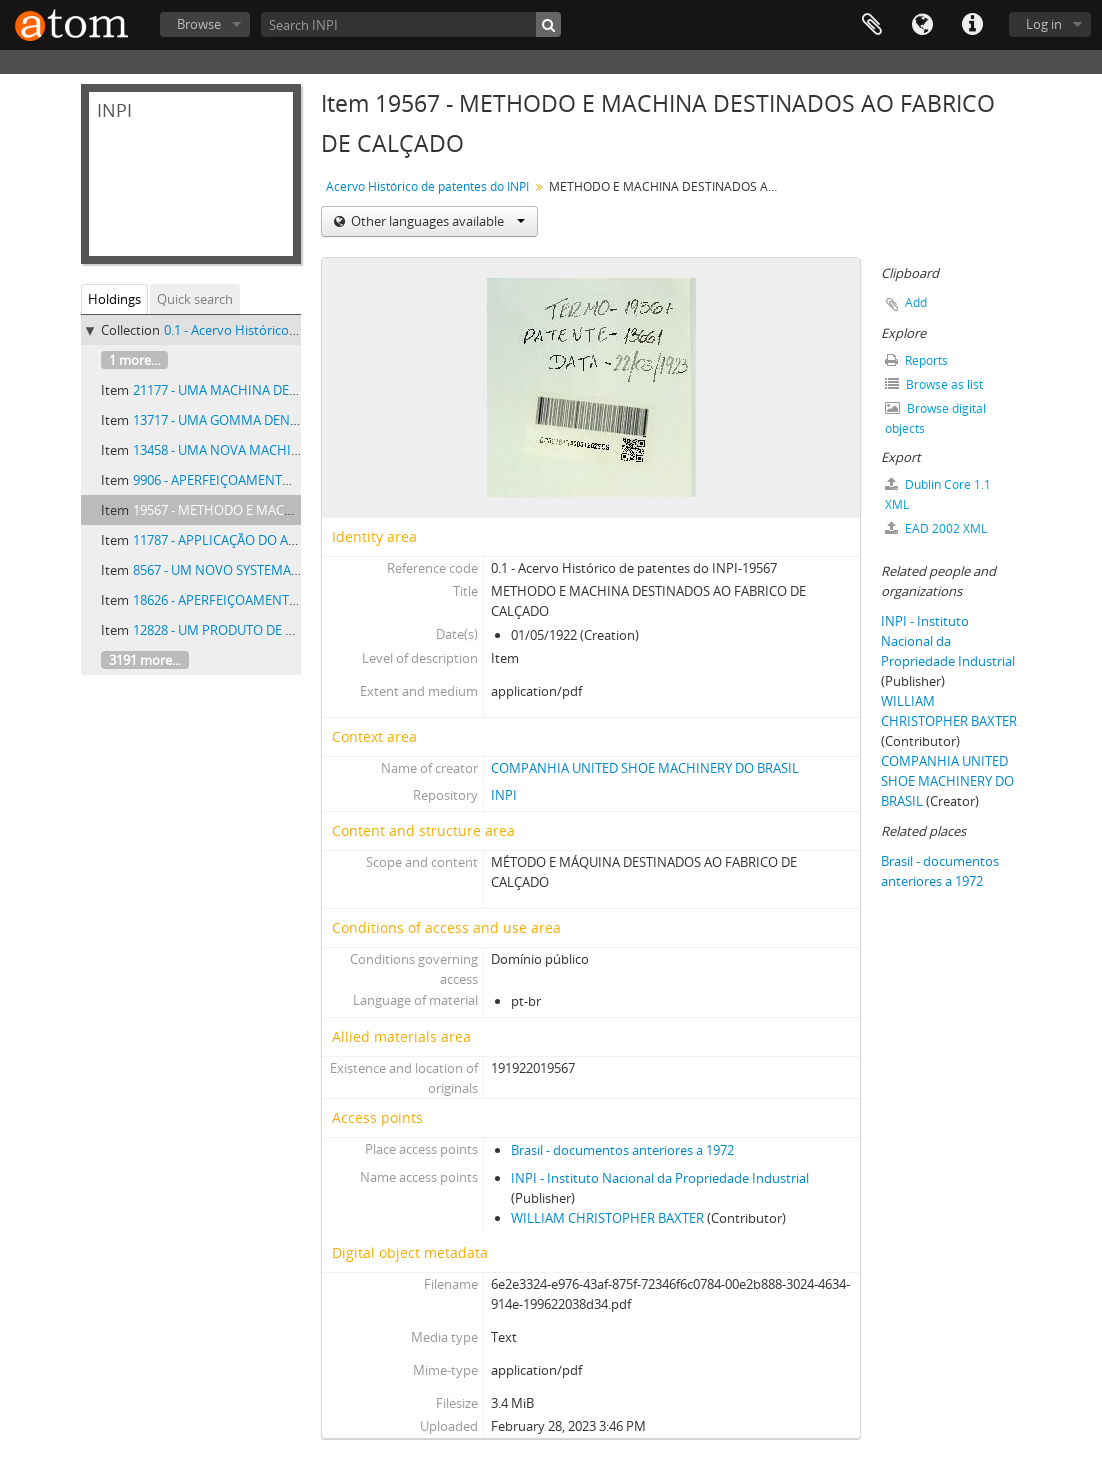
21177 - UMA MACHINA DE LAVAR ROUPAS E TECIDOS (291, 390)
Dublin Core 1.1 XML (938, 494)
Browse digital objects (935, 418)
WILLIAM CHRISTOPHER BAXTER (607, 1218)
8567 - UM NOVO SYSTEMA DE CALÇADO (252, 570)
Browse (199, 24)
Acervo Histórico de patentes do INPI (427, 186)
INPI (504, 795)
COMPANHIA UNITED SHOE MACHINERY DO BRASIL (645, 768)
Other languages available (436, 221)
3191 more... (145, 660)
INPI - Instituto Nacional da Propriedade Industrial (660, 1178)
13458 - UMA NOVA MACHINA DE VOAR (249, 450)
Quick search (195, 299)
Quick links (972, 25)
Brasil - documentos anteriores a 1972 (622, 1150)
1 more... (134, 360)
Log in (1044, 24)
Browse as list (934, 384)
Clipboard (872, 25)
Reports (916, 360)
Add (916, 302)
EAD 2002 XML (936, 528)
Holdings (114, 299)
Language (922, 25)
